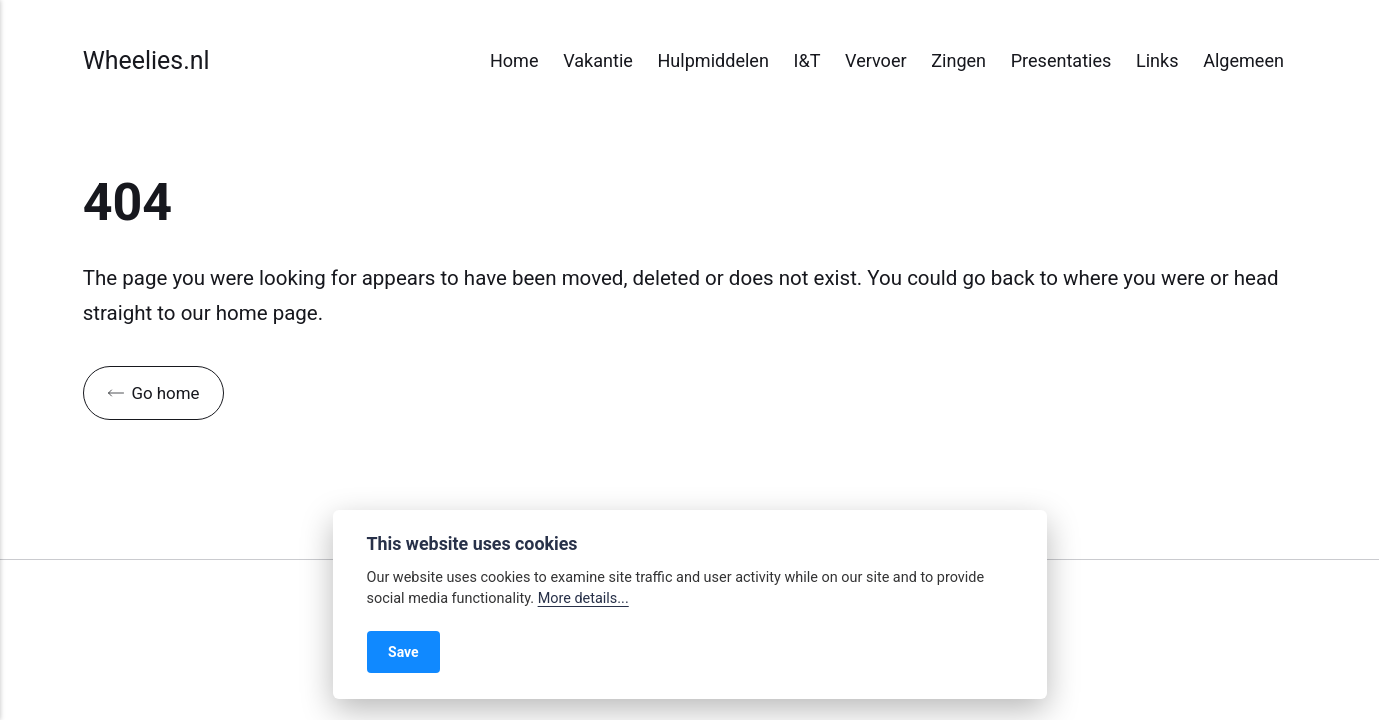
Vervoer (876, 60)
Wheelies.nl (146, 60)
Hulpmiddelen (712, 60)
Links (1157, 60)
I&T (807, 60)
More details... (583, 598)
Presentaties (1061, 60)
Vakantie (598, 60)
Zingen (958, 60)
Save (403, 652)
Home (514, 60)
